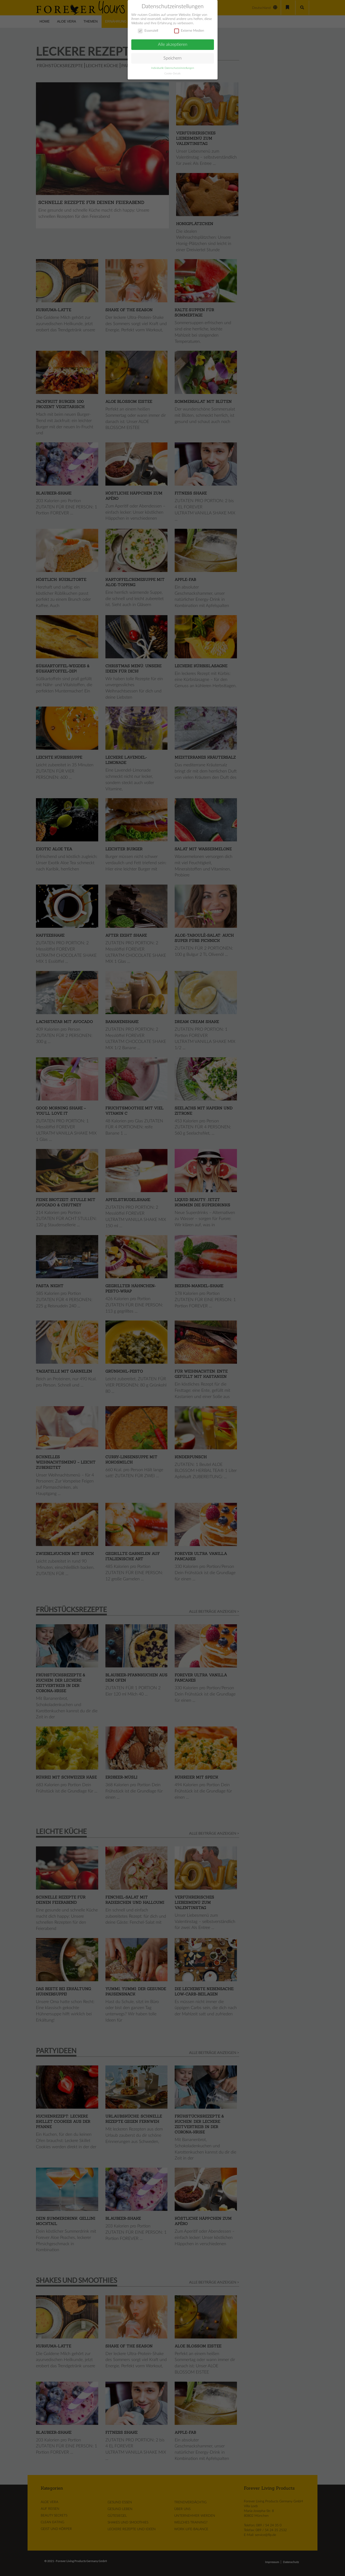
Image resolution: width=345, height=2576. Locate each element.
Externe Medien (189, 31)
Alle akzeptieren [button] (172, 44)
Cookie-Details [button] (172, 73)
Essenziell (148, 31)
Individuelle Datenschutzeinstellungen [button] (172, 68)
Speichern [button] (172, 58)
